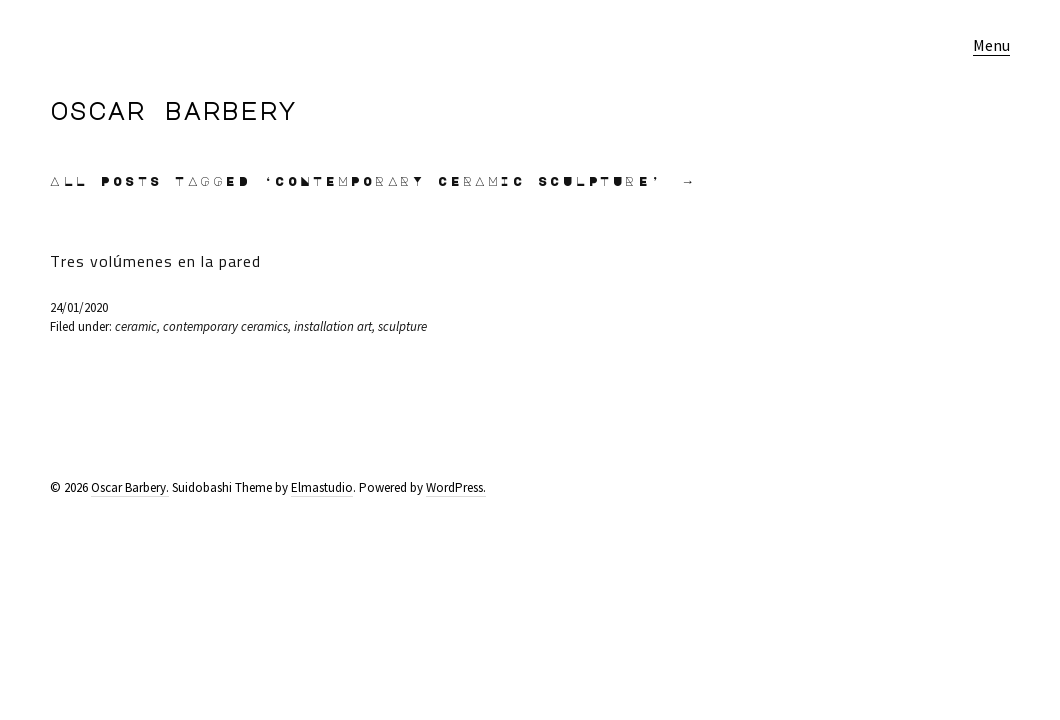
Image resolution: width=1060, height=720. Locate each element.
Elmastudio (322, 487)
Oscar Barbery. (130, 487)
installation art (333, 326)
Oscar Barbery (173, 110)
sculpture (402, 326)
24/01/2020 (79, 307)
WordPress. (456, 487)
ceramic (136, 326)
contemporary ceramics (225, 326)
